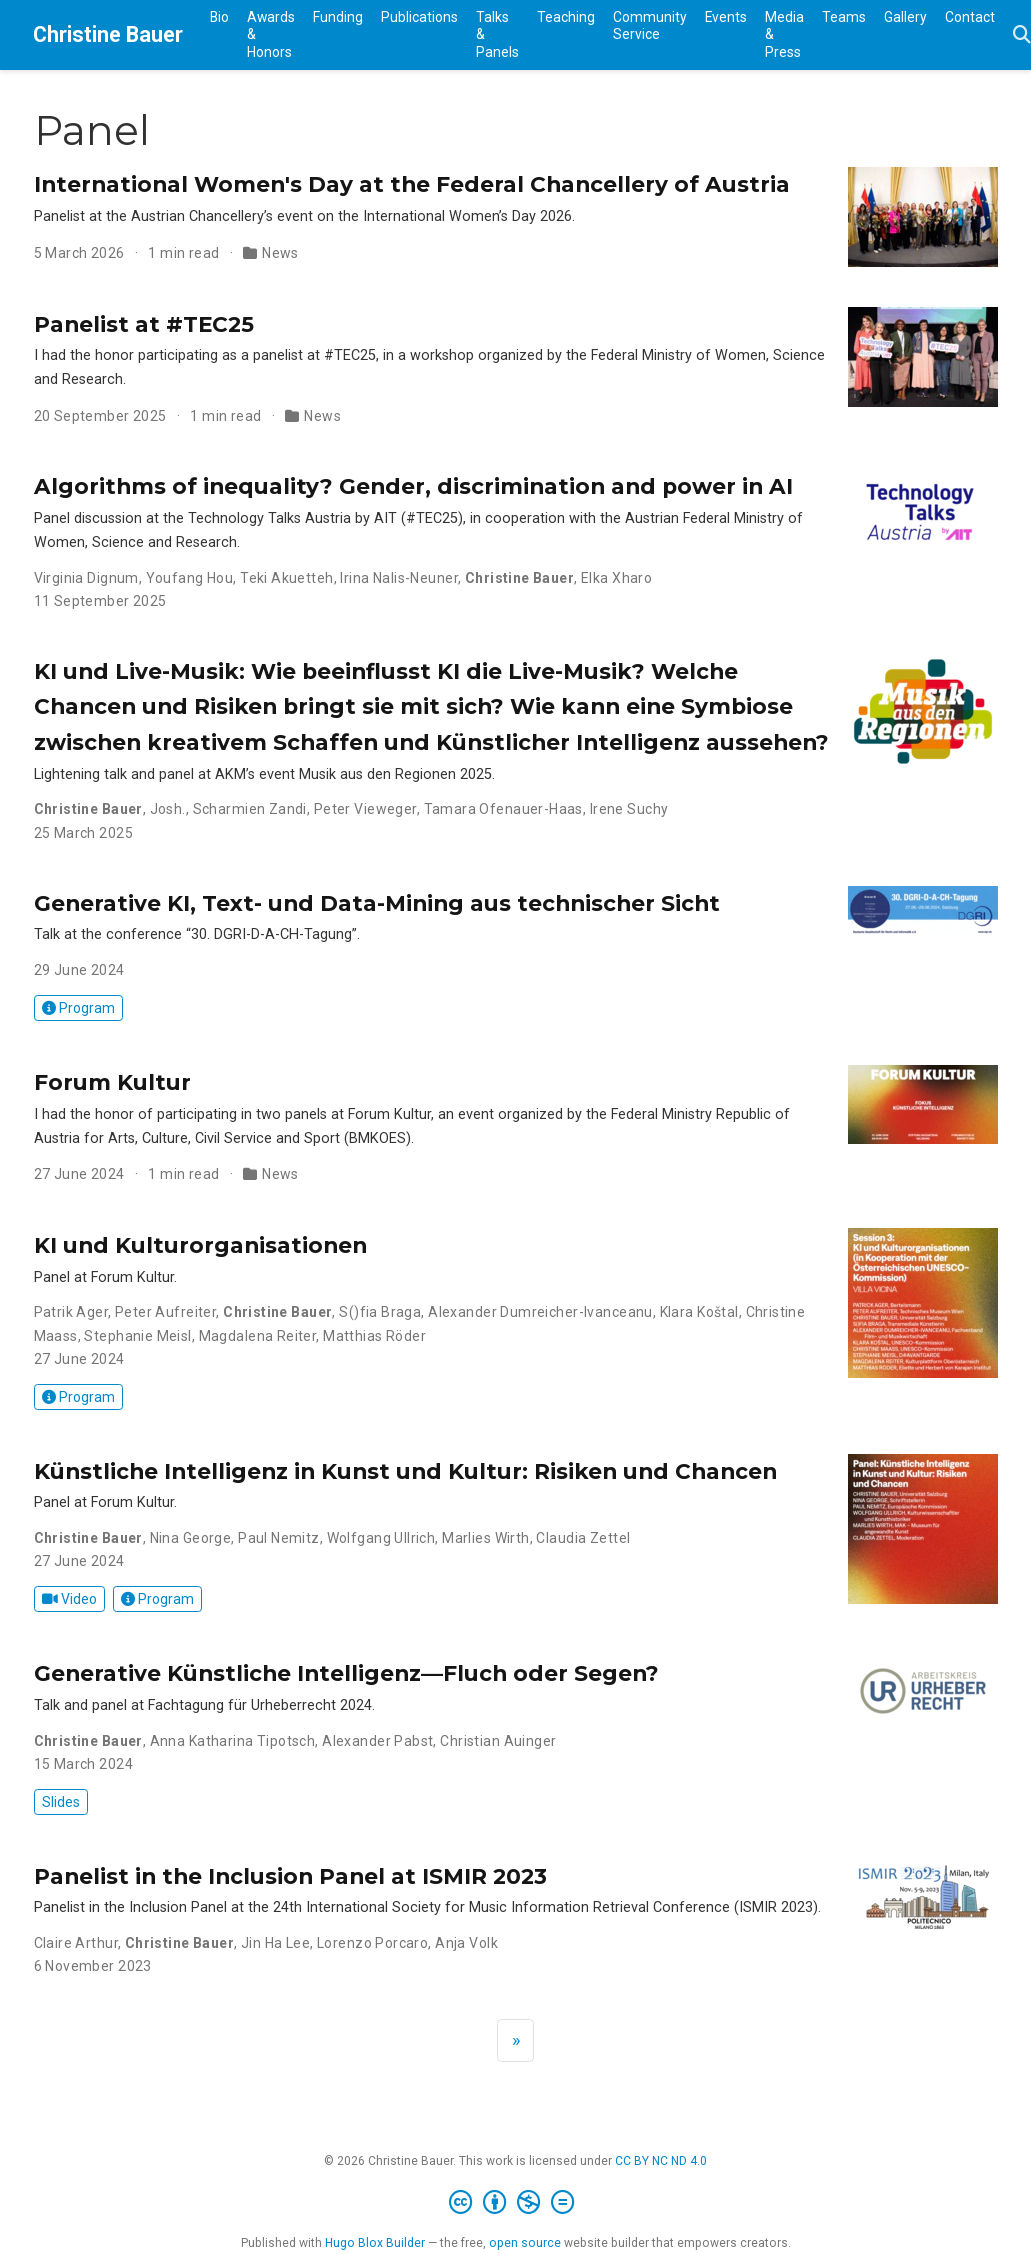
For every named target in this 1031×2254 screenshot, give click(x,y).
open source (525, 2243)
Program (78, 1008)
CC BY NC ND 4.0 (661, 2161)
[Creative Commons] (515, 2203)
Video (69, 1599)
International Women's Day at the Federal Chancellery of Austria (412, 184)
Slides (61, 1802)
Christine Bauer (108, 34)
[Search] (1022, 35)
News (280, 253)
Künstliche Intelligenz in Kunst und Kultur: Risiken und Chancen (405, 1471)
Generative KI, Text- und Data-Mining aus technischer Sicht (377, 903)
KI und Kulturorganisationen (200, 1245)
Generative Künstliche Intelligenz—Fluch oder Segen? (346, 1673)
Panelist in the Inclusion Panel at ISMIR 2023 (290, 1876)
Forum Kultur (112, 1082)
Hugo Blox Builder (375, 2243)
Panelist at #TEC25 (144, 324)
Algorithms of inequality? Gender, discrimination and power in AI (413, 486)
